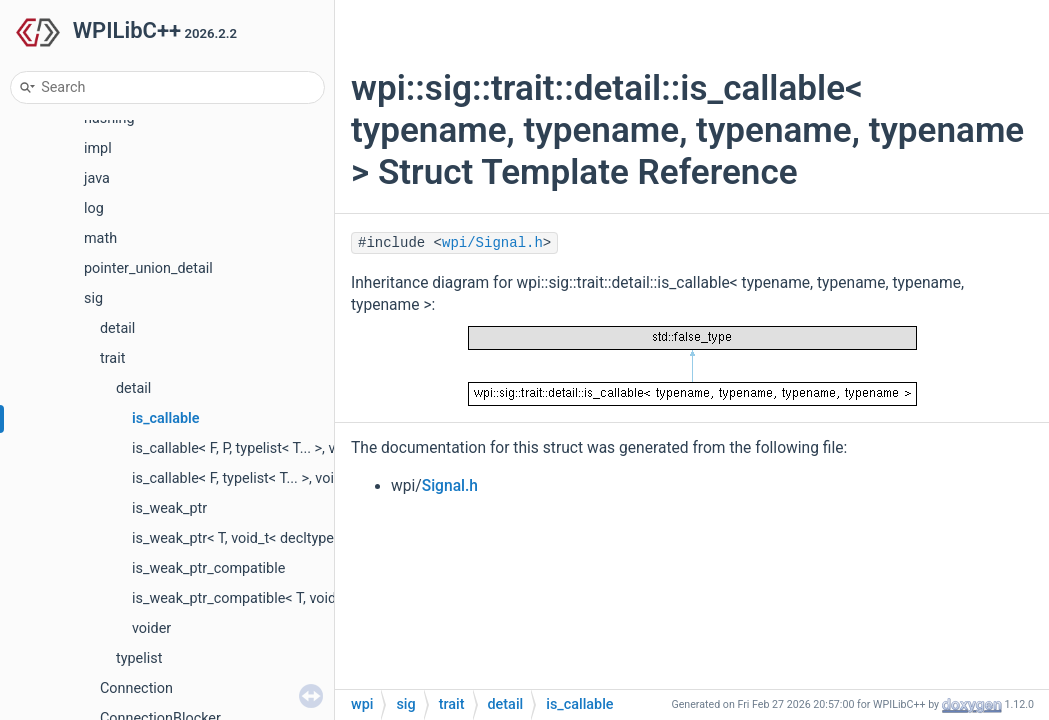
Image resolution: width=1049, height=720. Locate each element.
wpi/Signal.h (492, 243)
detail (117, 328)
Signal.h (450, 486)
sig (93, 298)
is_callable (166, 418)
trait (112, 358)
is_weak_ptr (169, 508)
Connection (136, 688)
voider (151, 628)
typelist (139, 658)
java (97, 178)
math (100, 238)
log (94, 208)
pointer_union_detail (148, 268)
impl (98, 148)
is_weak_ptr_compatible (208, 568)
